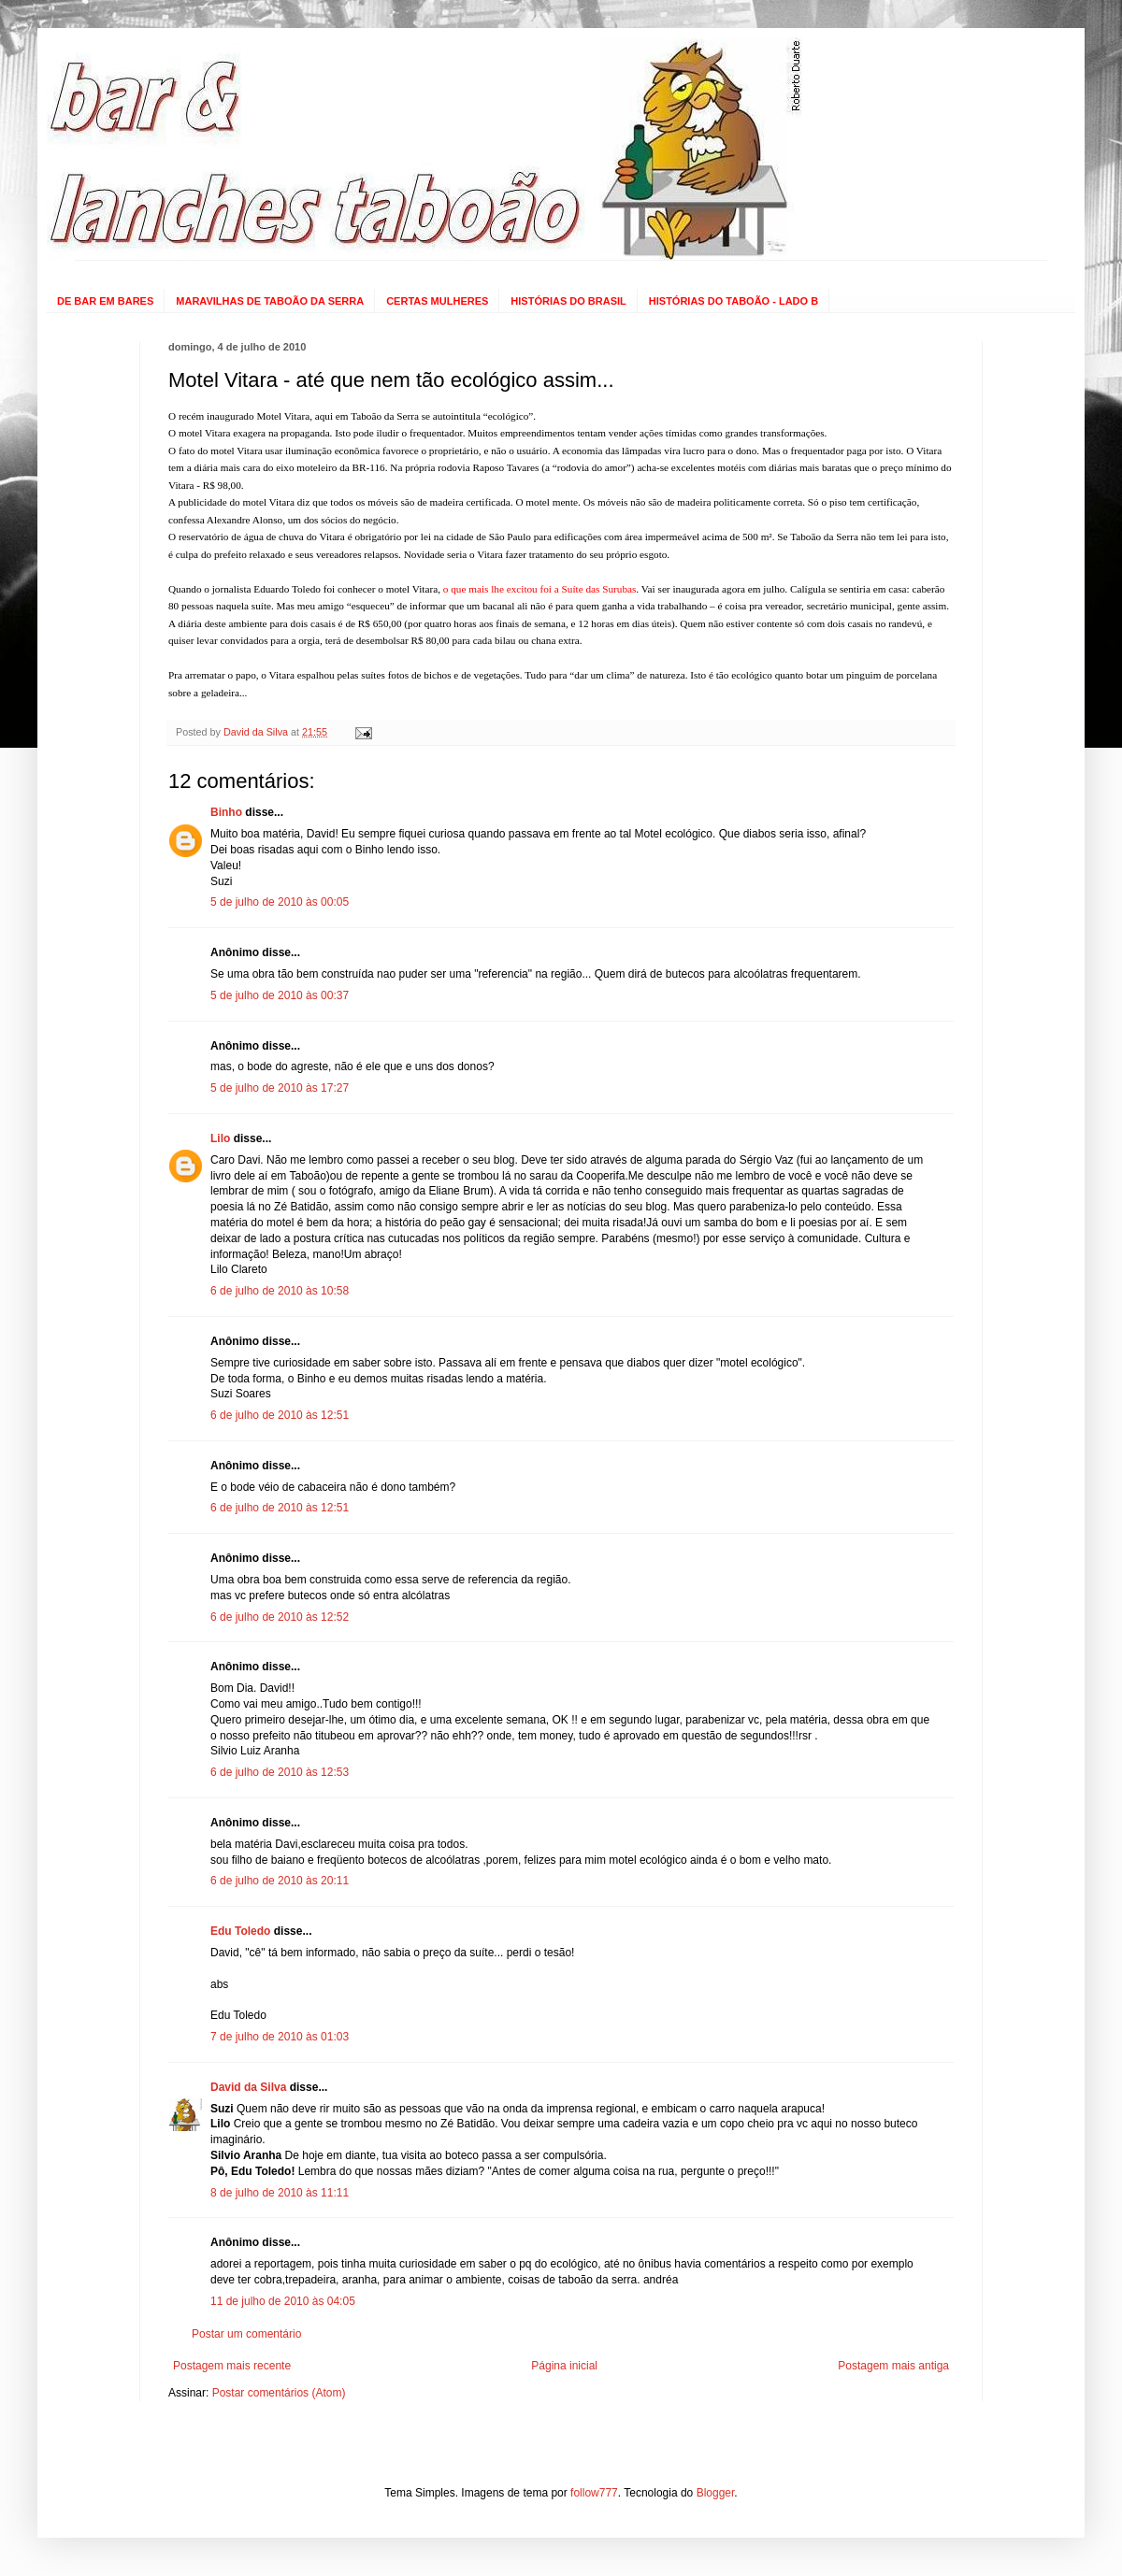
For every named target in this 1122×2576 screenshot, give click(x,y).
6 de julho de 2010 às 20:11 (279, 1880)
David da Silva (248, 2087)
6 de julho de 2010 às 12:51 (279, 1415)
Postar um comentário (246, 2333)
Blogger (716, 2492)
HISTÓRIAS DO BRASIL (568, 301)
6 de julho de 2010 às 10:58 (279, 1290)
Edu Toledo (240, 1931)
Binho (226, 812)
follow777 (594, 2492)
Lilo (220, 1138)
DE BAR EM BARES (105, 301)
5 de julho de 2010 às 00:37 (279, 995)
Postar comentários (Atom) (279, 2392)
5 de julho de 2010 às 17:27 (279, 1088)
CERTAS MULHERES (437, 301)
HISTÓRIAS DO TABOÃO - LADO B (733, 301)
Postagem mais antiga (893, 2365)
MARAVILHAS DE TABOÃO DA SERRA (270, 301)
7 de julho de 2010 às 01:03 (279, 2036)
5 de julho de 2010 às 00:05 (279, 902)
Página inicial (564, 2365)
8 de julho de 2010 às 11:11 (279, 2192)
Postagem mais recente (232, 2365)
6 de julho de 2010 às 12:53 (279, 1772)
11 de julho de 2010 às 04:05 (282, 2301)
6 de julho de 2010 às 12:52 (279, 1617)
